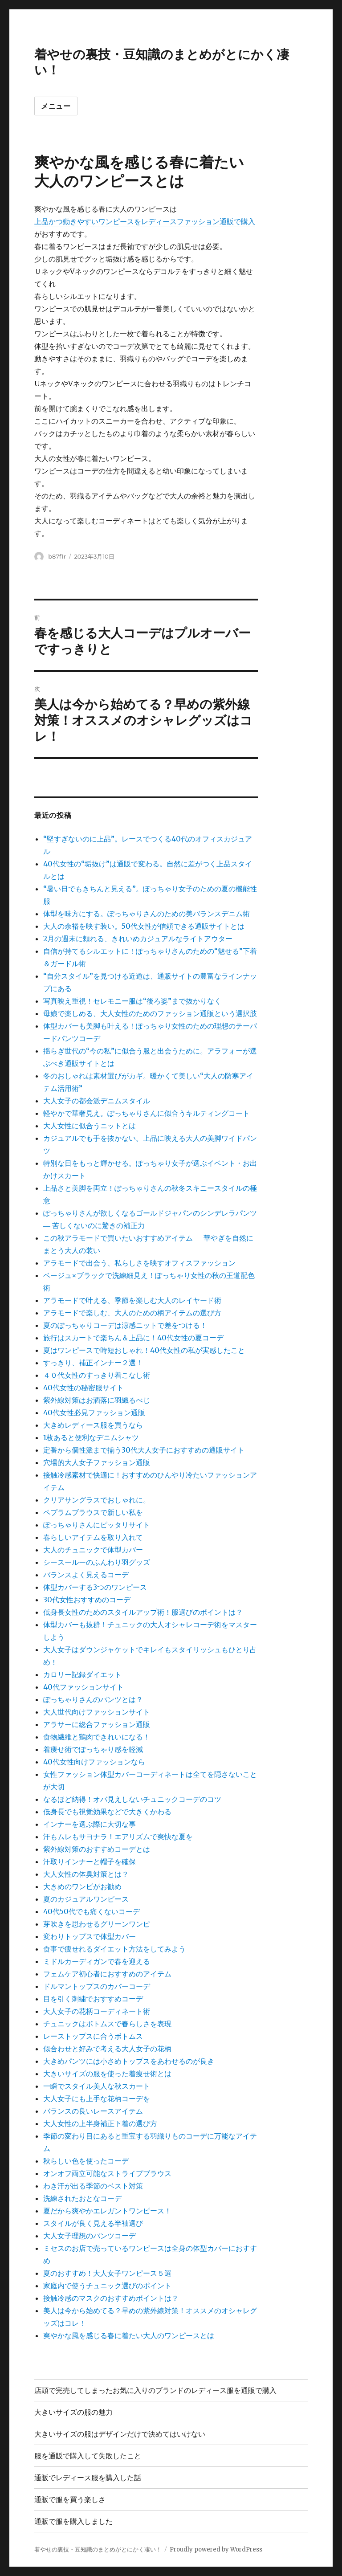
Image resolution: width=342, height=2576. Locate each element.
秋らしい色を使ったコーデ (86, 2160)
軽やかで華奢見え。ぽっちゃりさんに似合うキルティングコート (146, 1113)
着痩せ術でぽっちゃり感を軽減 (93, 1749)
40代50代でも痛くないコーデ (91, 1911)
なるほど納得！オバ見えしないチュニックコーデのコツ (132, 1799)
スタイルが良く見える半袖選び (93, 2223)
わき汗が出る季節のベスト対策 (93, 2185)
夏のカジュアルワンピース (86, 1898)
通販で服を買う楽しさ (70, 2499)
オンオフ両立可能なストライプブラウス (107, 2173)
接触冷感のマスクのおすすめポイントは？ (111, 2298)
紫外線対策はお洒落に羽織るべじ (96, 1400)
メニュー (56, 106)
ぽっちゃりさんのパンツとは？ (93, 1699)
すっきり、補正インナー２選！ (93, 1362)
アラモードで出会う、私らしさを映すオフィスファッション (139, 1262)
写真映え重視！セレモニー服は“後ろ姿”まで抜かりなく (132, 1000)
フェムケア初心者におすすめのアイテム (107, 1973)
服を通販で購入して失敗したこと (87, 2456)
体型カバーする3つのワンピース (95, 1587)
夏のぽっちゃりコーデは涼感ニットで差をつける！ (125, 1325)
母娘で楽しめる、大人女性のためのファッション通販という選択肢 (150, 1013)
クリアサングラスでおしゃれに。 (96, 1499)
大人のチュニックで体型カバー (93, 1549)
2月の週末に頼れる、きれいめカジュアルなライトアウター (137, 938)
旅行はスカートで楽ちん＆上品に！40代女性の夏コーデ (133, 1337)
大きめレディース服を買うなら (93, 1425)
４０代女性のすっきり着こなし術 (96, 1375)
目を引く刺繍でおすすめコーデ (93, 1998)
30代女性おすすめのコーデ (86, 1599)
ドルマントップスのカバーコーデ (96, 1986)
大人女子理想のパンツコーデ (89, 2235)
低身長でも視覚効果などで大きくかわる (107, 1811)
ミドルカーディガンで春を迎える (96, 1961)
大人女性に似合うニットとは (89, 1125)
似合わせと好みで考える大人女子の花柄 (107, 2048)
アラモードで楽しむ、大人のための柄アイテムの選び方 (132, 1312)
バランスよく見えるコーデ (86, 1574)
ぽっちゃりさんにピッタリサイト (96, 1524)
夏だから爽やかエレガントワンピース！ (107, 2210)
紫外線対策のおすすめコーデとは (96, 1849)
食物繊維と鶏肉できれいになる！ (96, 1736)
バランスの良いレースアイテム (93, 2111)
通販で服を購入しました (73, 2521)
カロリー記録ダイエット (82, 1674)
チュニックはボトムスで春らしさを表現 (107, 2023)
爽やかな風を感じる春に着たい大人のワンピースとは (128, 2335)
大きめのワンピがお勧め (82, 1886)
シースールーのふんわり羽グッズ (96, 1562)
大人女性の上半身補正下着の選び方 (100, 2123)
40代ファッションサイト (83, 1686)
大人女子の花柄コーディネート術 (96, 2011)
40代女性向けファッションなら (94, 1761)
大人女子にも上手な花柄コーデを (96, 2098)
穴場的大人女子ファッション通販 (96, 1462)
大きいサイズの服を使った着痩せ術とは (107, 2073)
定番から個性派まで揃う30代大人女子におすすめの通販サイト (143, 1449)
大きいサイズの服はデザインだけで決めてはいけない (119, 2434)
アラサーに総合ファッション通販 (96, 1724)
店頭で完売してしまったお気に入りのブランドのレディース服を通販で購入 (155, 2390)
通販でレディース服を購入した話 (87, 2478)
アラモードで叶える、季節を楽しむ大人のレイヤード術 (132, 1300)
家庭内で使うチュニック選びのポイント (107, 2285)
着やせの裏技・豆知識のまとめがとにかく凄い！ (98, 2549)
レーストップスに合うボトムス (93, 2036)
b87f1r (57, 556)
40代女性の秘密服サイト (83, 1387)
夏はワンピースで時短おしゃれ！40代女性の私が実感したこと (144, 1350)
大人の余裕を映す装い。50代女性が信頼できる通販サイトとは (143, 926)
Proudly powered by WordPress (216, 2549)
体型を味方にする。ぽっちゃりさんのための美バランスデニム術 (146, 913)
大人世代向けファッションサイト (96, 1711)
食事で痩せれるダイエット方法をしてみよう (114, 1948)
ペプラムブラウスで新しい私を (93, 1512)
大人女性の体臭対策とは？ (86, 1874)
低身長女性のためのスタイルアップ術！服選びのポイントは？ (143, 1612)
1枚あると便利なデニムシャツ (91, 1437)
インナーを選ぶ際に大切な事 (89, 1824)
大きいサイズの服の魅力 (73, 2412)
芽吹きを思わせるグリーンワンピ (96, 1923)
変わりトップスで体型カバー (89, 1936)
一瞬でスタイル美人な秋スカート (96, 2086)
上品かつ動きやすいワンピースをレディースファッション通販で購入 (144, 221)
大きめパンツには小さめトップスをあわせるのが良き (128, 2061)
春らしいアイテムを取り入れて (93, 1537)
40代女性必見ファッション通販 (94, 1412)
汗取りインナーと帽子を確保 (89, 1861)
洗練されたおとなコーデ (82, 2198)
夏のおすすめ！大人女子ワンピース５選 (107, 2273)
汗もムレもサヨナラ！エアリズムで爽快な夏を (118, 1836)
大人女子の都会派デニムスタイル (96, 1100)
